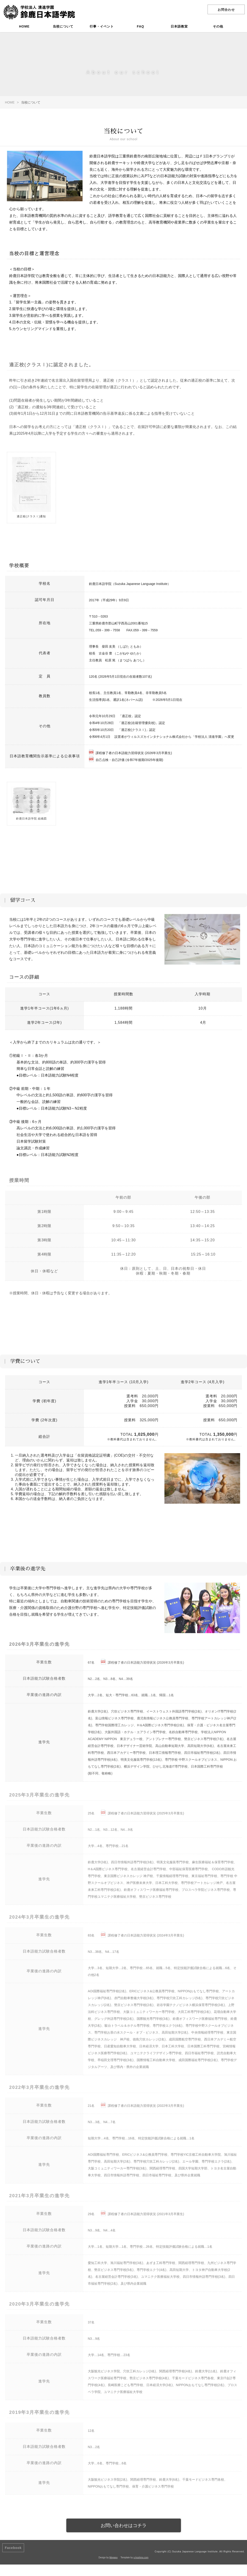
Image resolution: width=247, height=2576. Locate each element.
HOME (24, 26)
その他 (218, 26)
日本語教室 (179, 26)
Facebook (13, 2548)
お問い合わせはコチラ (124, 2529)
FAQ (140, 26)
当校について (63, 26)
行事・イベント (102, 26)
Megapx (113, 2557)
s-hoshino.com (140, 2557)
